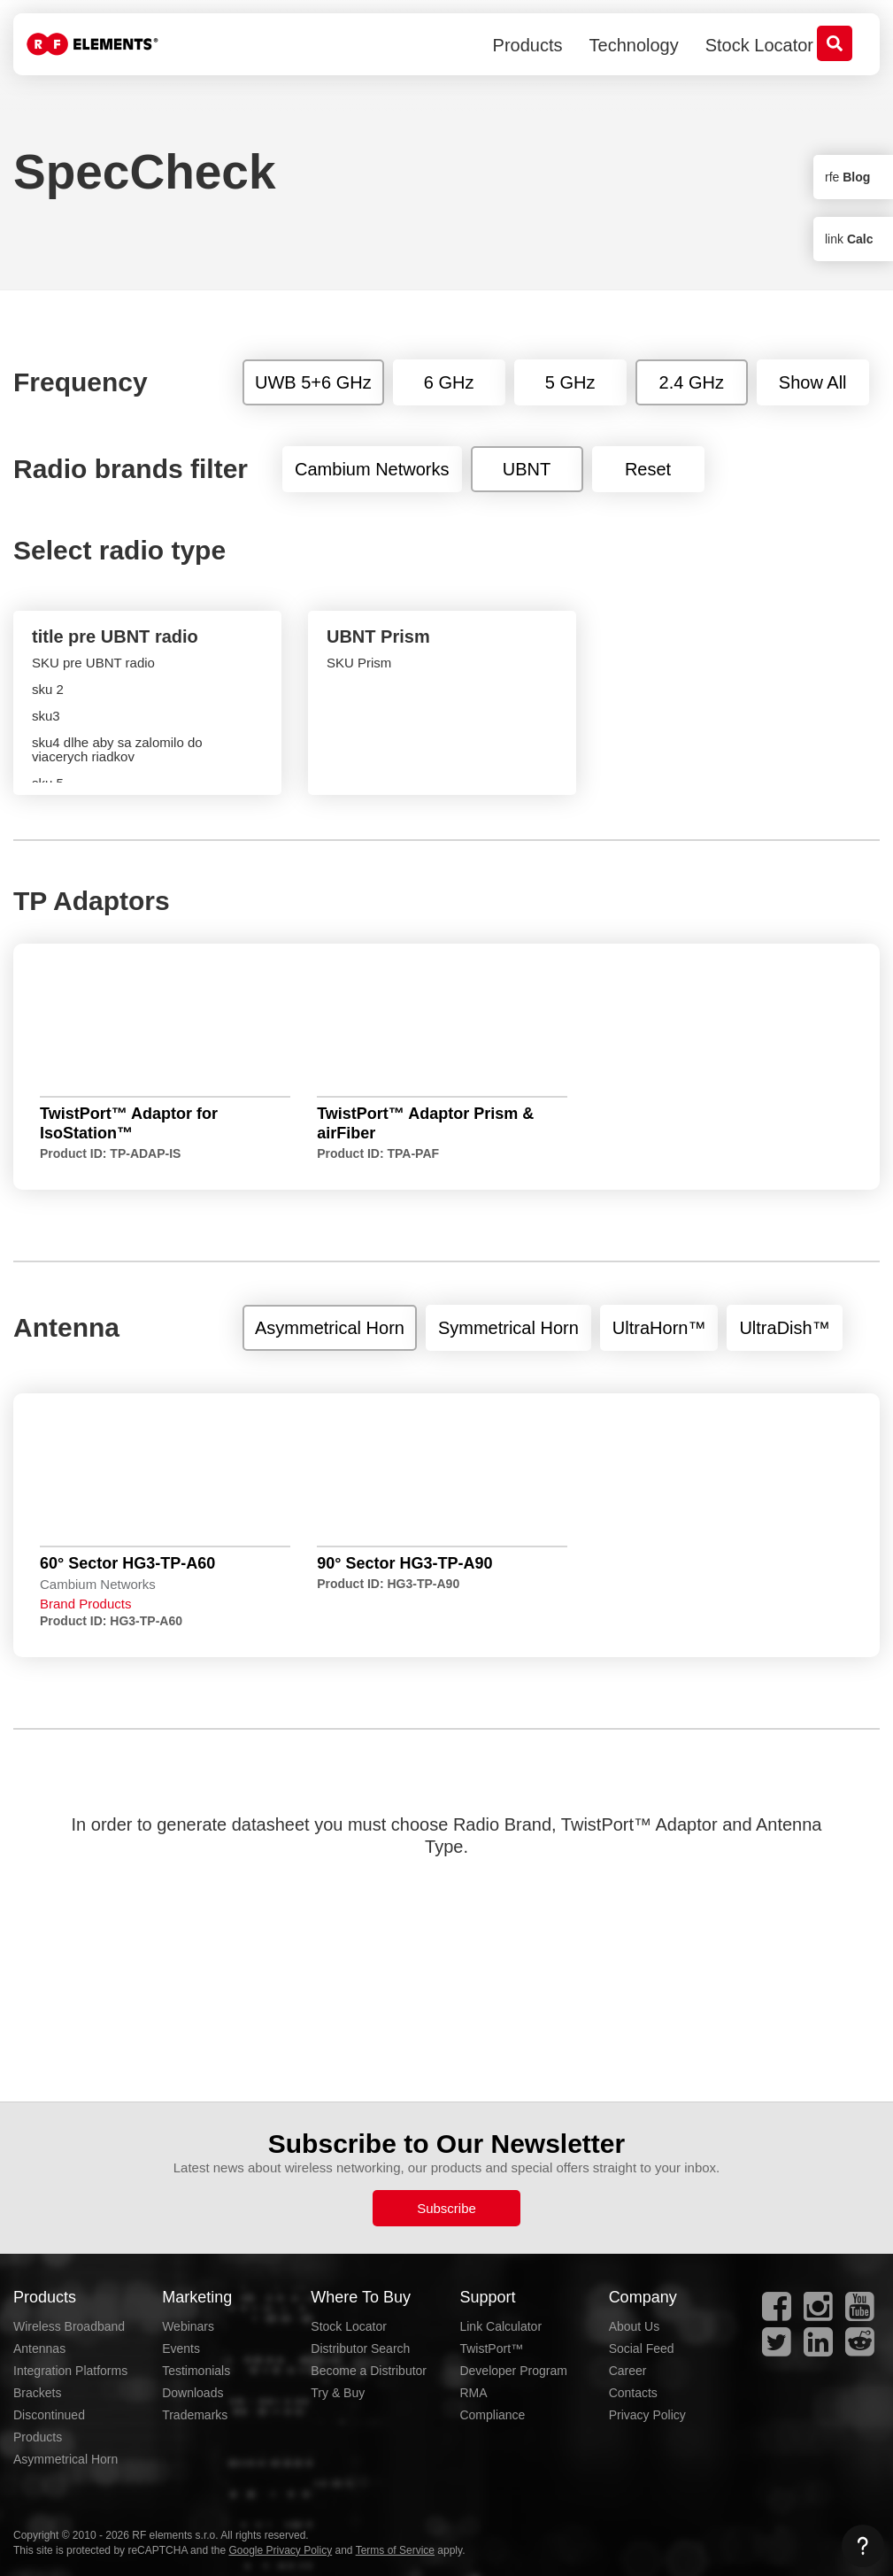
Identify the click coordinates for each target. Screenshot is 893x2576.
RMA (473, 2393)
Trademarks (194, 2415)
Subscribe (446, 2208)
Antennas (39, 2348)
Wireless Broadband (69, 2326)
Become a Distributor (369, 2371)
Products (528, 45)
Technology (634, 45)
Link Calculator (500, 2326)
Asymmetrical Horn (65, 2459)
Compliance (492, 2415)
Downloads (192, 2393)
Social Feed (641, 2348)
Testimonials (196, 2371)
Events (181, 2348)
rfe (847, 177)
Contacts (633, 2393)
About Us (634, 2326)
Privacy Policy (647, 2415)
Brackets (37, 2393)
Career (628, 2371)
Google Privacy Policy (280, 2550)
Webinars (188, 2326)
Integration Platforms (70, 2371)
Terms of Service (395, 2550)
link (849, 239)
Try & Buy (338, 2393)
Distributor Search (360, 2348)
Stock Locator (759, 45)
